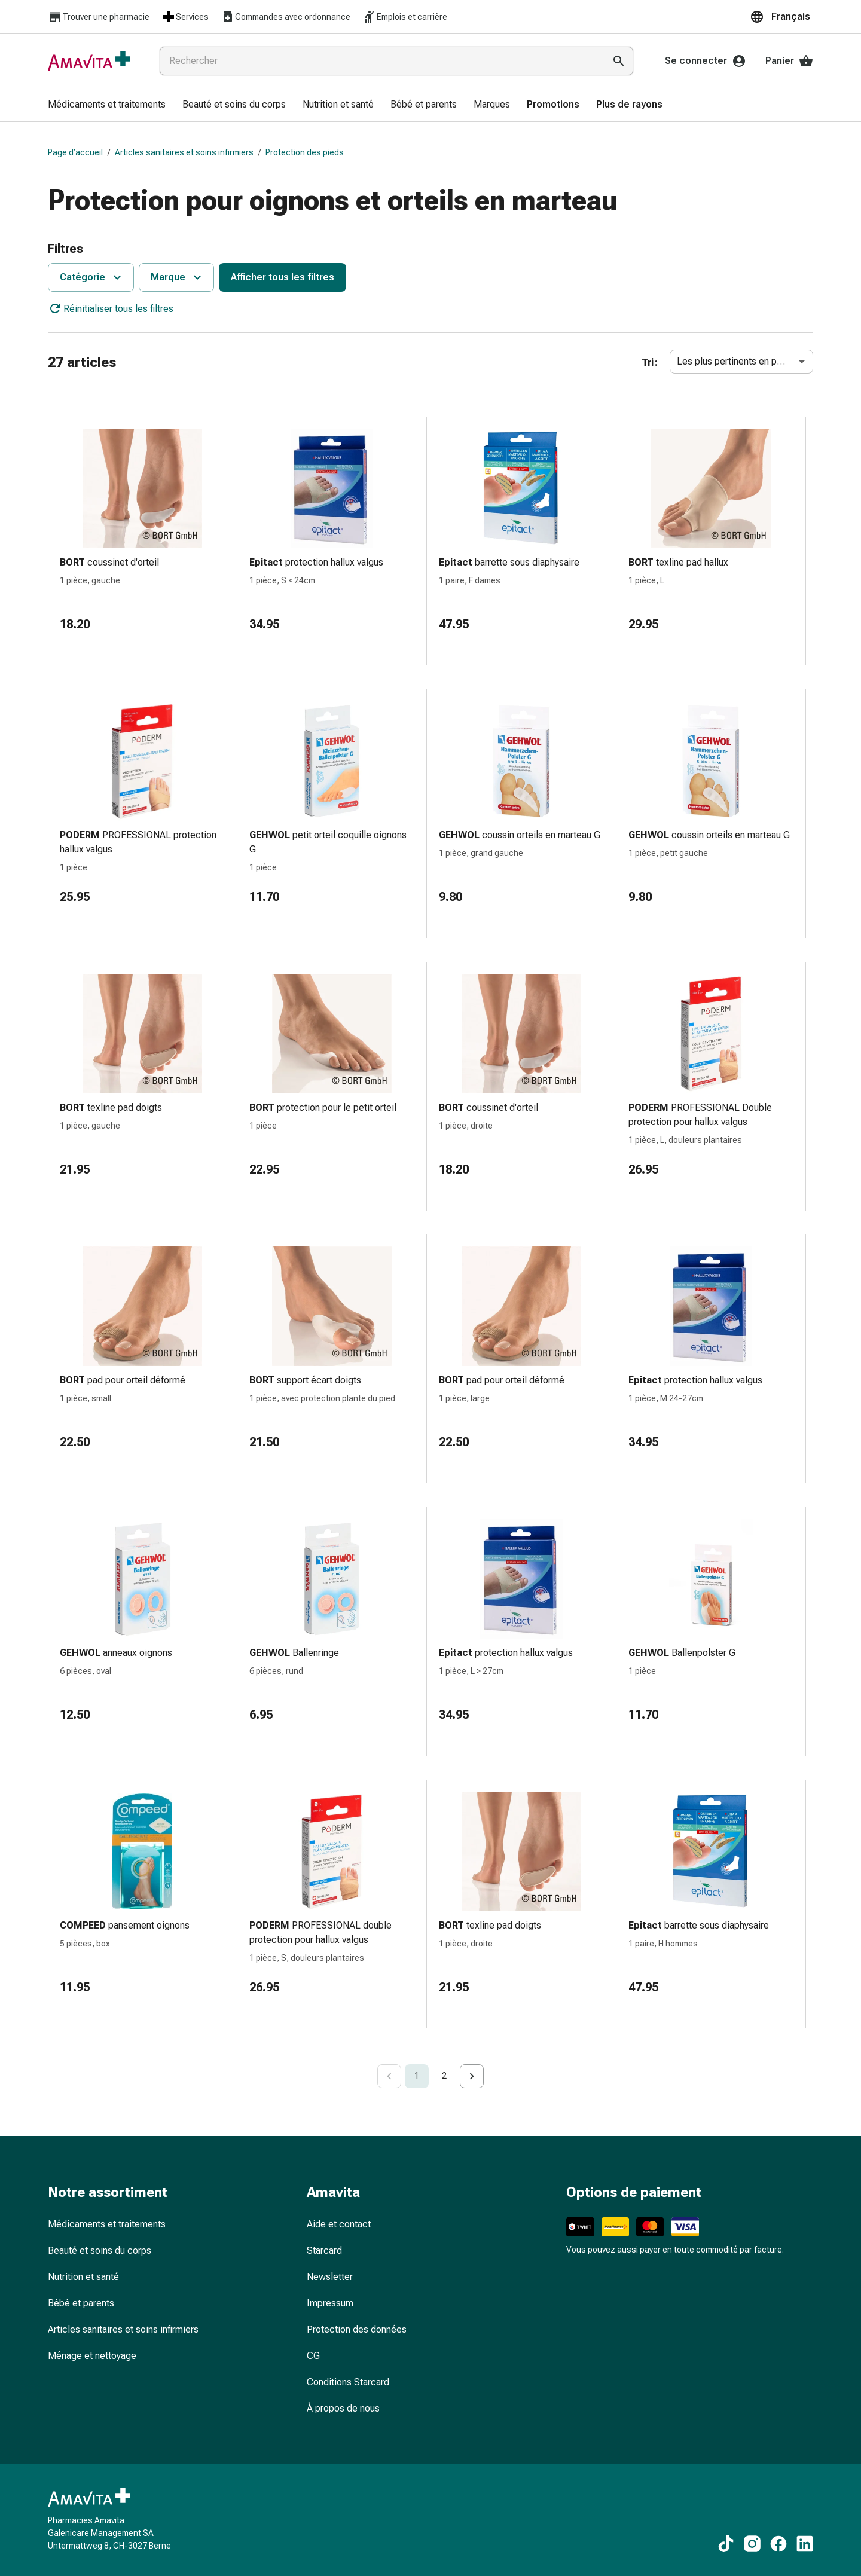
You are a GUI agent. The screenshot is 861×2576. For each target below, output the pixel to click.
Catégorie (92, 277)
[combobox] (380, 61)
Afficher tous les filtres (282, 277)
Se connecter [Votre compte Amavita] (705, 61)
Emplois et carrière (404, 17)
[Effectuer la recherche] (618, 61)
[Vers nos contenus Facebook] (778, 2543)
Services (185, 17)
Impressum (330, 2303)
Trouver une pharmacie (98, 17)
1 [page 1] (416, 2075)
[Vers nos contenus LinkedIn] (804, 2543)
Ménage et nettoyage (92, 2355)
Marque (177, 277)
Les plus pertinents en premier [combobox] (740, 361)
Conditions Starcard (348, 2382)
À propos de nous (343, 2408)
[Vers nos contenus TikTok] (726, 2543)
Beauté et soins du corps (99, 2250)
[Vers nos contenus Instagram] (752, 2543)
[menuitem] (107, 105)
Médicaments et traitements (107, 2224)
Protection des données (357, 2329)
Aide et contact (339, 2224)
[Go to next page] (472, 2076)
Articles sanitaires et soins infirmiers (184, 152)
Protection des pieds (304, 152)
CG (313, 2355)
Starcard (324, 2250)
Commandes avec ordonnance (285, 17)
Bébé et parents (81, 2303)
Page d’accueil (75, 152)
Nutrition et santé (83, 2276)
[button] (781, 17)
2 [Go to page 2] (444, 2075)
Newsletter (330, 2276)
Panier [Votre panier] (789, 61)
